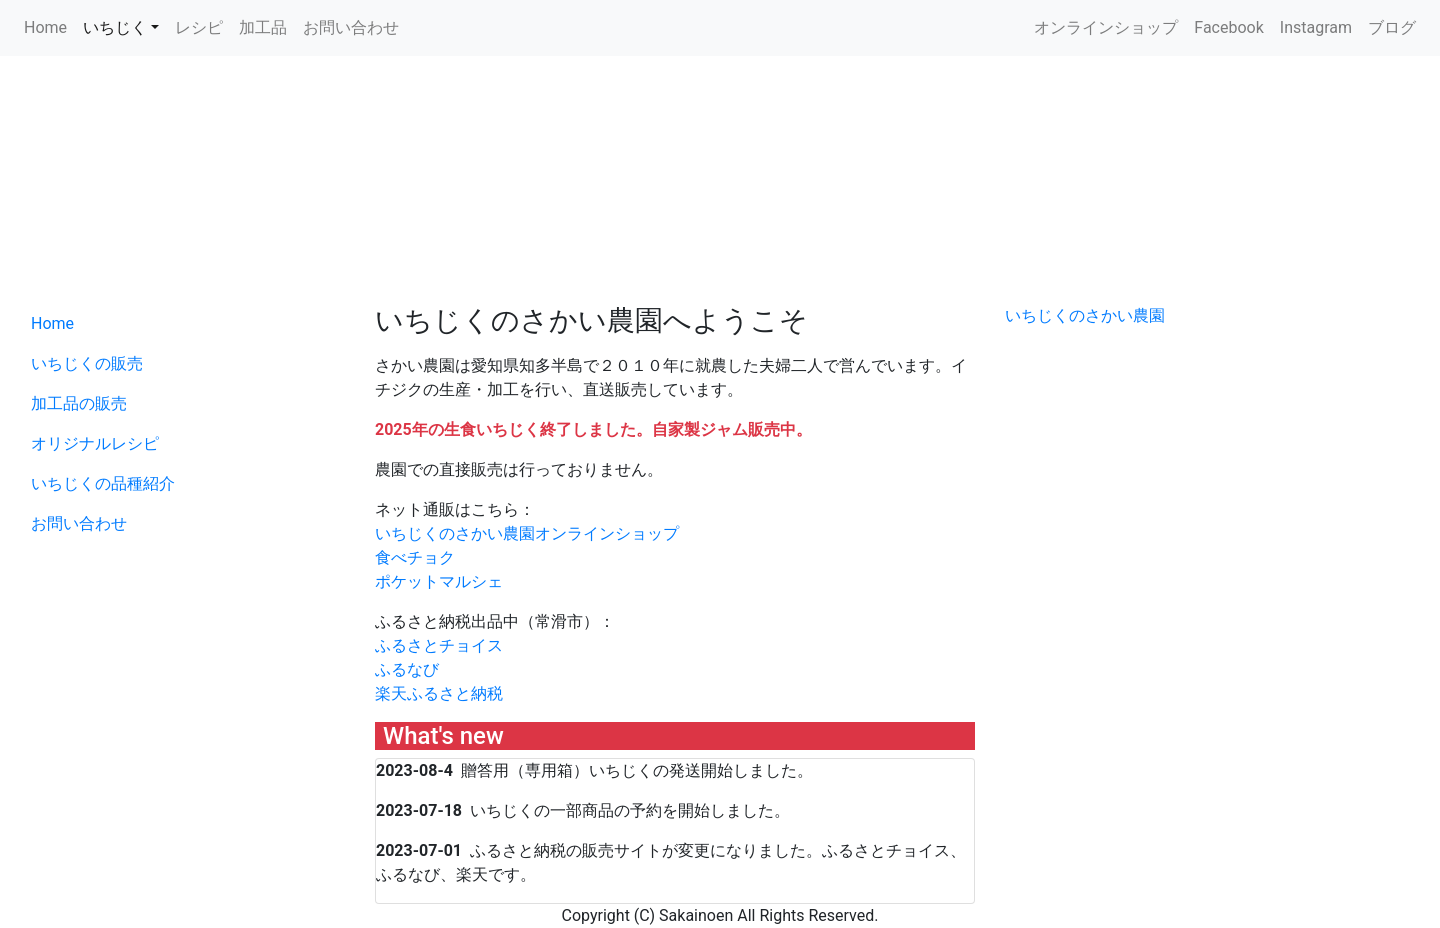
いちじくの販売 (87, 363)
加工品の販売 (79, 403)
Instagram (1316, 27)
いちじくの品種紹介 (103, 483)
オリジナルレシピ (95, 443)
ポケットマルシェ (439, 581)
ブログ (1392, 27)
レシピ (199, 27)
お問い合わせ (351, 27)
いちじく (115, 27)
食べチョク (415, 557)
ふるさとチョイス (439, 645)
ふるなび (407, 669)
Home (45, 27)
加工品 (263, 27)
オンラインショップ (1106, 27)
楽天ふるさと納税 (439, 693)
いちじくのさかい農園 (1085, 315)
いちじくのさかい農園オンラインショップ (527, 533)
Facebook (1228, 27)
